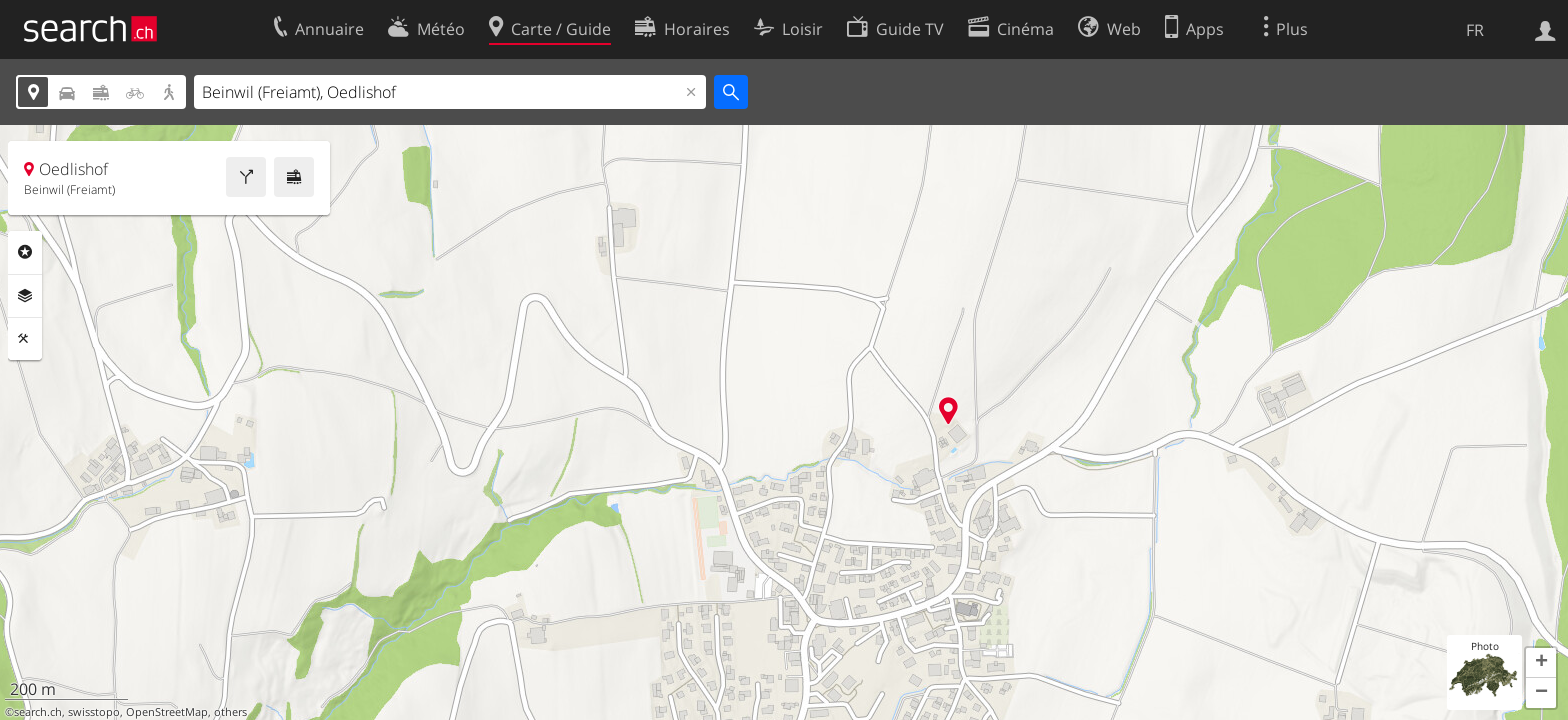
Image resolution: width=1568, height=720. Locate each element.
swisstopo (94, 712)
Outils (25, 339)
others (230, 712)
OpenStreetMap (167, 712)
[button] (1541, 663)
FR (1475, 30)
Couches (25, 296)
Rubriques (25, 252)
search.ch (38, 712)
